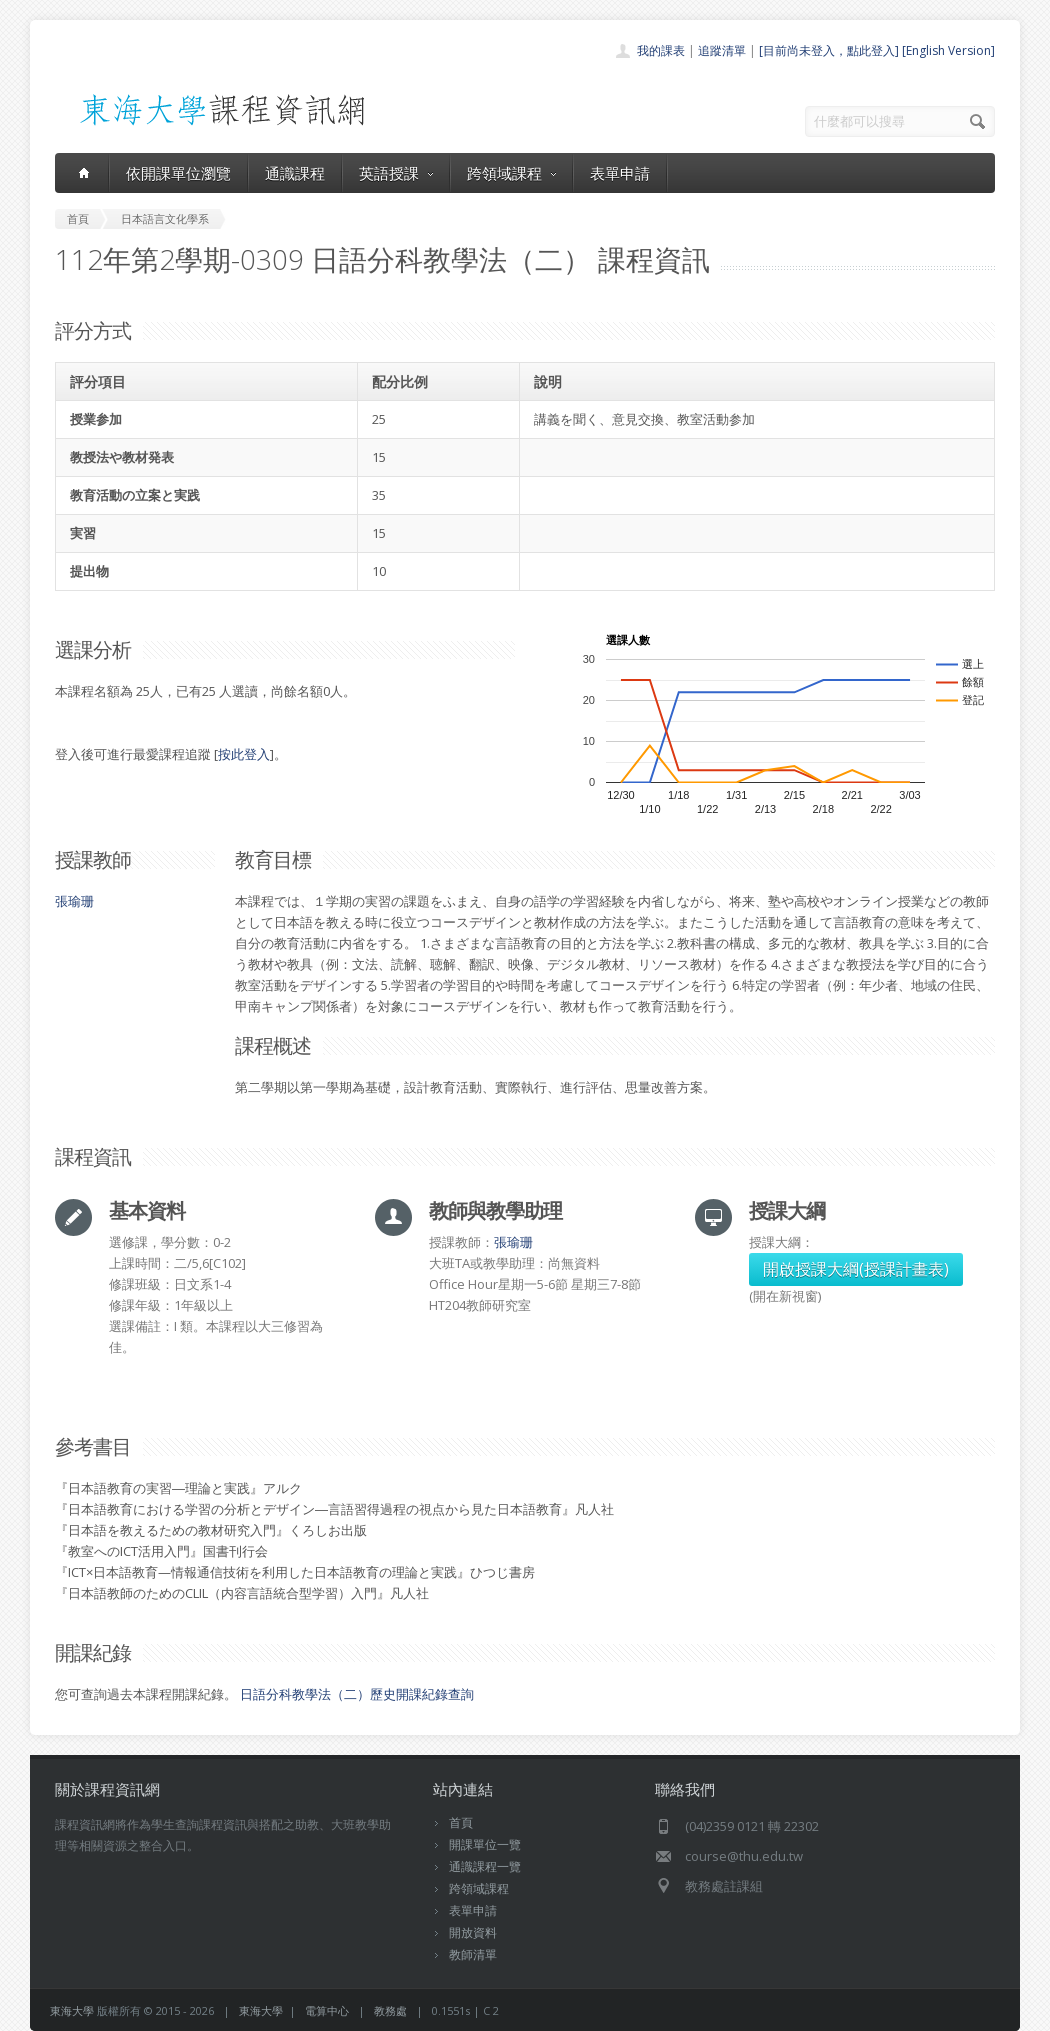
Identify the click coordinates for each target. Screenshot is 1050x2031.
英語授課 (396, 173)
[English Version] (948, 50)
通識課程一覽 (485, 1866)
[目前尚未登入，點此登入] (829, 50)
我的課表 (661, 50)
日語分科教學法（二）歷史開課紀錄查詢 (357, 1694)
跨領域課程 (511, 173)
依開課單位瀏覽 (178, 173)
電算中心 (327, 2010)
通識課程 (295, 173)
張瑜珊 (74, 901)
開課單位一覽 (485, 1844)
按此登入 (244, 754)
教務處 (390, 2010)
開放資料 (473, 1932)
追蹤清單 (722, 50)
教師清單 (473, 1954)
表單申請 (620, 173)
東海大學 (72, 2010)
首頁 (461, 1822)
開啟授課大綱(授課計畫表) (856, 1269)
